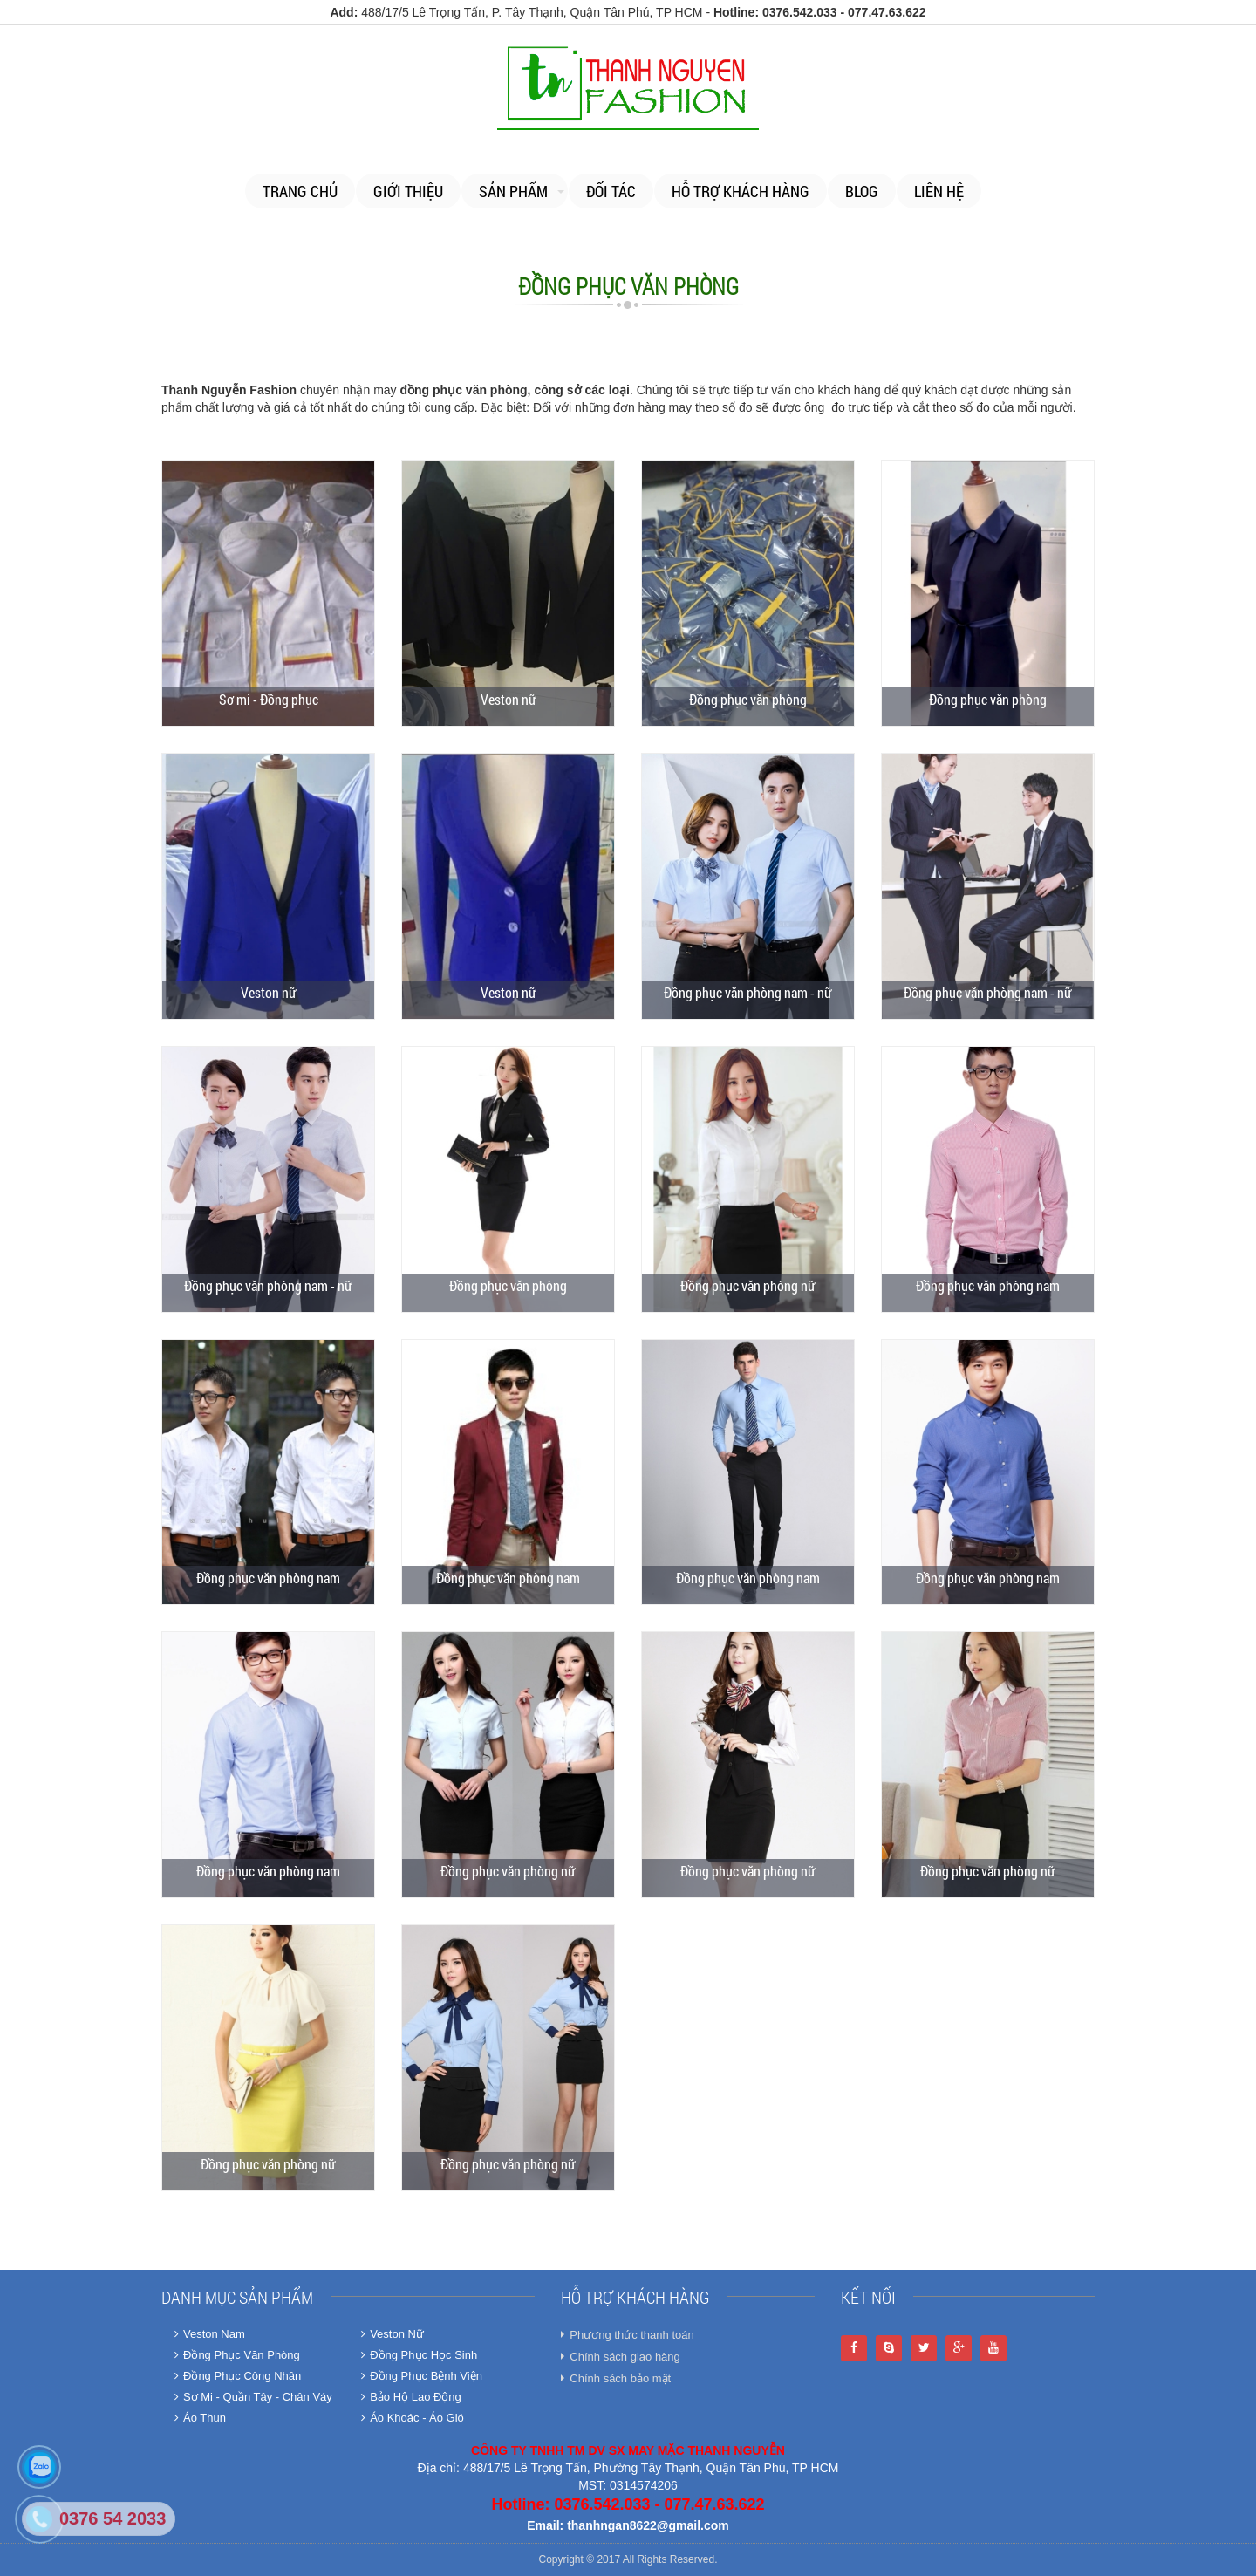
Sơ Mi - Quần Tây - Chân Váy (253, 2396)
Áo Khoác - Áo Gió (412, 2417)
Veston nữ (508, 699)
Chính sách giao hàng (624, 2356)
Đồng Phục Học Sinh (419, 2354)
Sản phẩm (513, 191)
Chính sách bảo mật (620, 2378)
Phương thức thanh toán (631, 2334)
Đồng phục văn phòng (748, 699)
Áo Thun (200, 2417)
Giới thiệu (408, 191)
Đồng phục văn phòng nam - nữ (748, 992)
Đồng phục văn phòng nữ (748, 1285)
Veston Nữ (392, 2333)
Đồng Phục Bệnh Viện (421, 2375)
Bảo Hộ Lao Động (411, 2396)
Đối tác (611, 191)
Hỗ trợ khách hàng (740, 191)
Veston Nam (209, 2333)
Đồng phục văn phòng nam (988, 1285)
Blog (861, 191)
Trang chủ (300, 191)
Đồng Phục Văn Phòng (237, 2354)
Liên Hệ (939, 191)
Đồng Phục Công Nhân (237, 2375)
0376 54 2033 (112, 2518)
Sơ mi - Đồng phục (268, 699)
